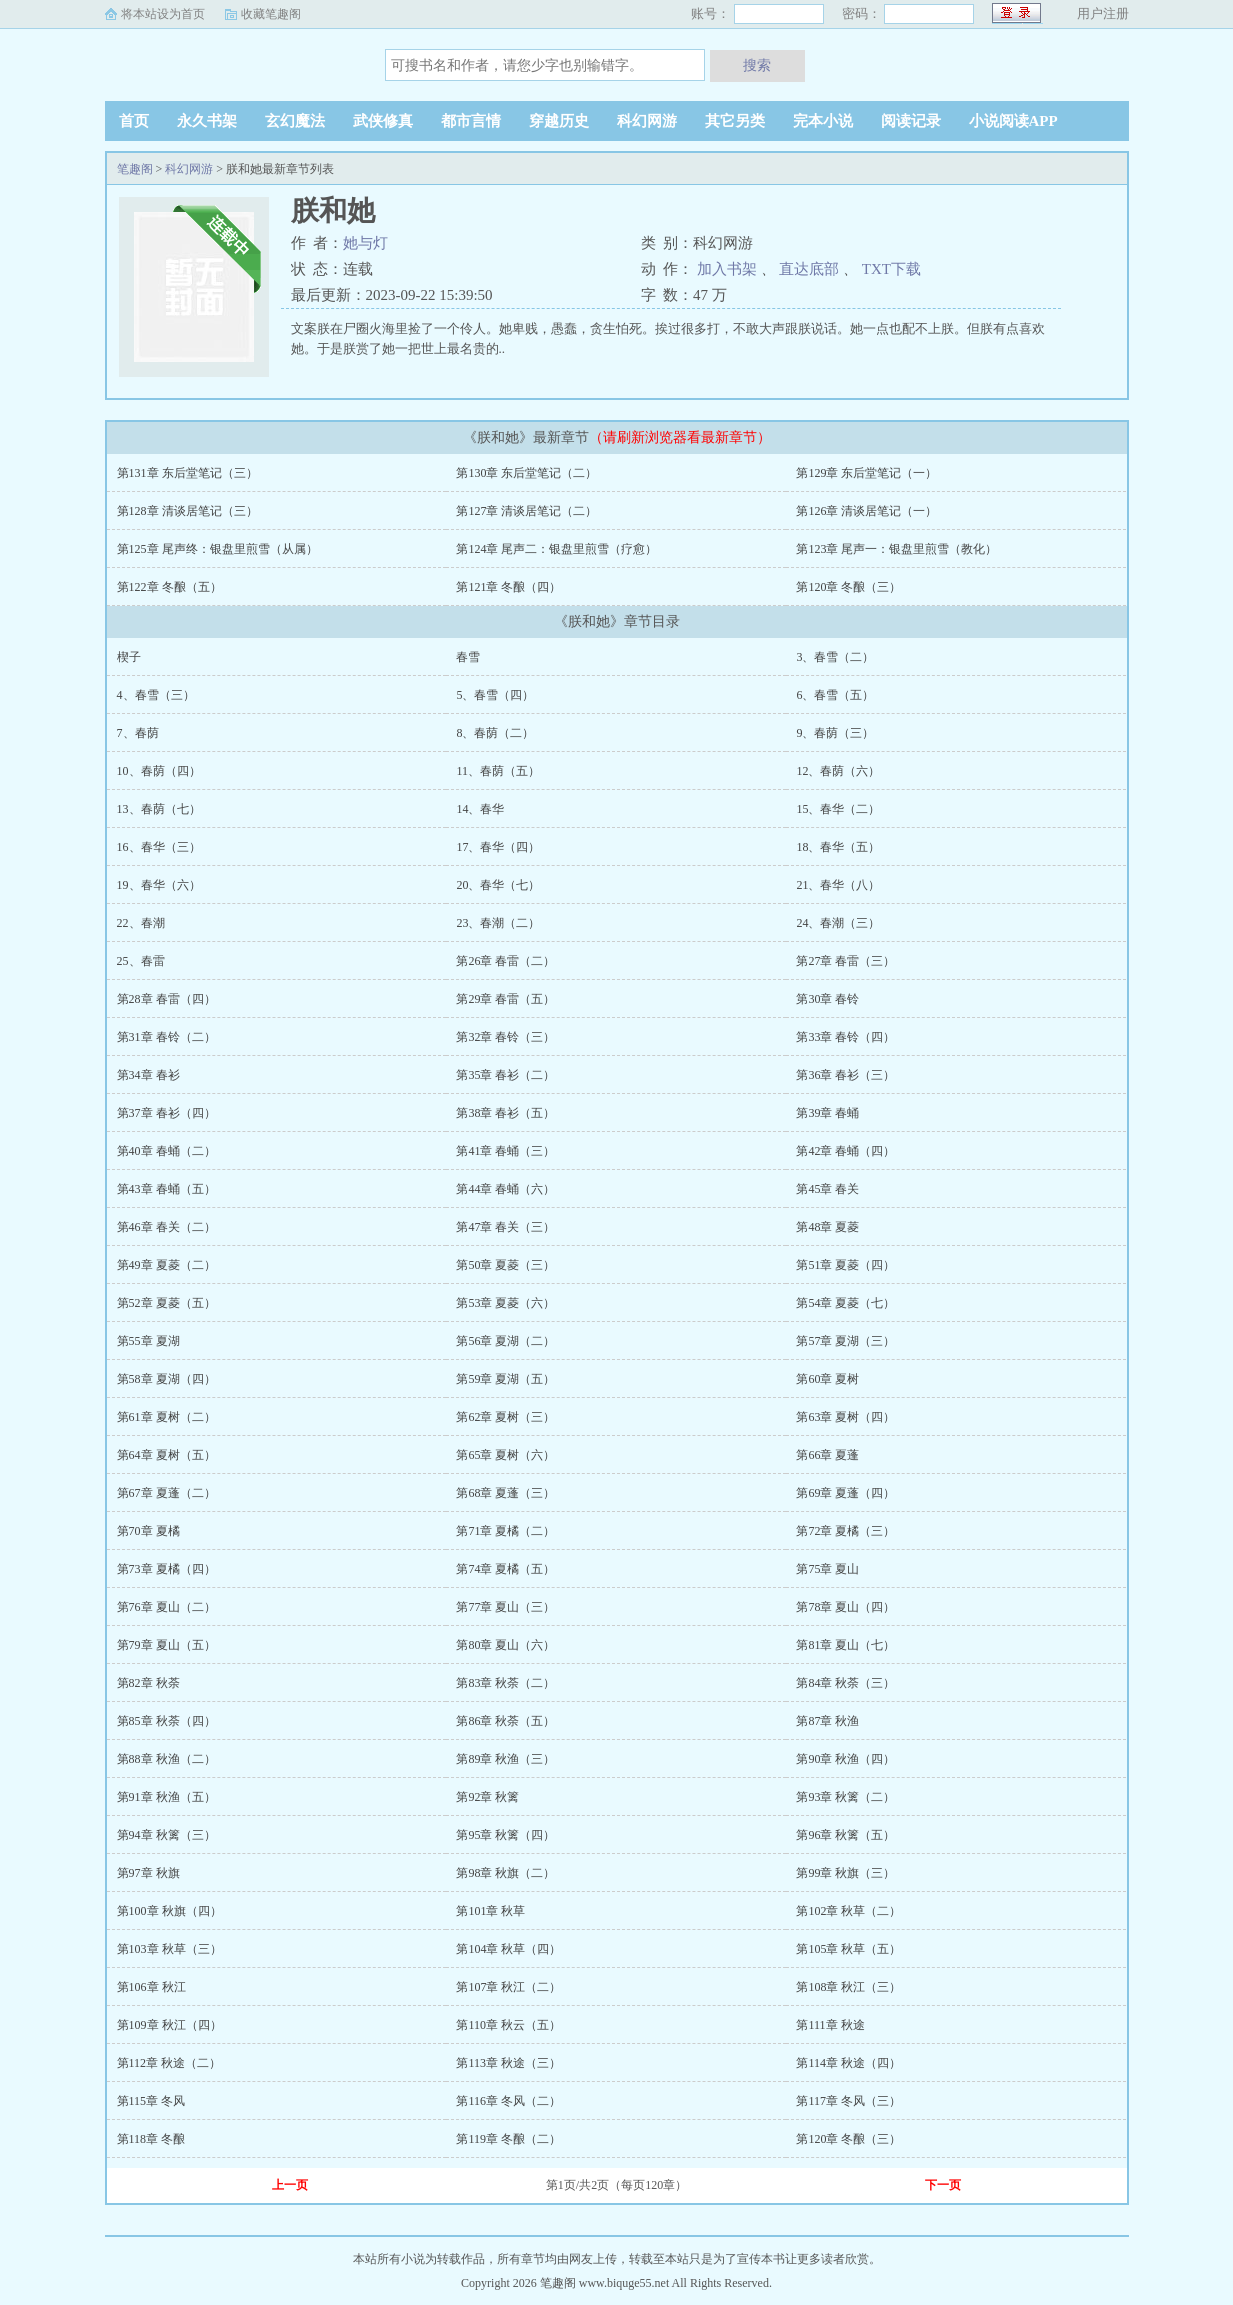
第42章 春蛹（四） (845, 1151)
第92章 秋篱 (487, 1797)
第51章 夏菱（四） (845, 1265)
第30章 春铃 (827, 999)
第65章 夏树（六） (505, 1455)
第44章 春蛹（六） (505, 1189)
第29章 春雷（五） (505, 999)
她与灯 (365, 243)
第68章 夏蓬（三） (505, 1493)
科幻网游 (647, 121)
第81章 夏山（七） (845, 1645)
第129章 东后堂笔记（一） (866, 473)
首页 (134, 121)
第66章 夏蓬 (827, 1455)
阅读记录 (911, 121)
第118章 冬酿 (151, 2139)
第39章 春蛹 (827, 1113)
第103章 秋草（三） (169, 1949)
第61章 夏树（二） (166, 1417)
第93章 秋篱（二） (845, 1797)
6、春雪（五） (835, 695)
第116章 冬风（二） (508, 2101)
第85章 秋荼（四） (166, 1721)
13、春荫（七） (159, 809)
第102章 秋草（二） (848, 1911)
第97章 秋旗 (148, 1873)
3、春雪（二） (835, 657)
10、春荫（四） (159, 771)
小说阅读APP (1013, 121)
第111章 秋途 (830, 2025)
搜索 (757, 65)
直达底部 (809, 269)
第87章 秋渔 (827, 1721)
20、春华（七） (498, 885)
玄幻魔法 (295, 121)
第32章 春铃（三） (505, 1037)
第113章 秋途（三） (508, 2063)
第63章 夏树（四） (845, 1417)
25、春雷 (141, 961)
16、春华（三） (159, 847)
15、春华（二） (838, 809)
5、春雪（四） (495, 695)
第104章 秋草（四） (508, 1949)
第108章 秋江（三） (848, 1987)
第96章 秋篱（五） (845, 1835)
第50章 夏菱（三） (505, 1265)
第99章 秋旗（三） (845, 1873)
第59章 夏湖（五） (505, 1379)
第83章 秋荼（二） (505, 1683)
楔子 (129, 657)
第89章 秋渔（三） (505, 1759)
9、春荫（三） (835, 733)
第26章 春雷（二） (505, 961)
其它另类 (735, 121)
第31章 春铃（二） (166, 1037)
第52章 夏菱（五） (166, 1303)
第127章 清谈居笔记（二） (526, 511)
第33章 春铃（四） (845, 1037)
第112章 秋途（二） (169, 2063)
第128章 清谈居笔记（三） (187, 511)
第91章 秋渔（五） (166, 1797)
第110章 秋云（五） (508, 2025)
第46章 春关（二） (166, 1227)
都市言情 (471, 121)
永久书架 (207, 121)
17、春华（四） (498, 847)
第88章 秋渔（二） (166, 1759)
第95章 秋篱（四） (505, 1835)
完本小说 (823, 121)
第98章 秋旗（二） (505, 1873)
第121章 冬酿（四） (508, 587)
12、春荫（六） (838, 771)
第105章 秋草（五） (848, 1949)
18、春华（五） (838, 847)
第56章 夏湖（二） (505, 1341)
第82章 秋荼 (148, 1683)
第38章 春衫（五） (505, 1113)
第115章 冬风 (151, 2101)
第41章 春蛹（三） (505, 1151)
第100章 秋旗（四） (169, 1911)
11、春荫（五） (498, 771)
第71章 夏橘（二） (505, 1531)
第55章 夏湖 (148, 1341)
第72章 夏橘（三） (845, 1531)
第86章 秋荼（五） (505, 1721)
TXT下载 (891, 269)
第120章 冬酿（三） (848, 587)
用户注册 (1103, 13)
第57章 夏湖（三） (845, 1341)
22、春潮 (141, 923)
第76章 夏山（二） (166, 1607)
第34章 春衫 (148, 1075)
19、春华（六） (159, 885)
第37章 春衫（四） (166, 1113)
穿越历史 (559, 121)
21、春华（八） (838, 885)
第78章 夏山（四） (845, 1607)
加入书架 (727, 269)
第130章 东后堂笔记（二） (526, 473)
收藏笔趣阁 (271, 14)
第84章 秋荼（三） (845, 1683)
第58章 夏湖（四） (166, 1379)
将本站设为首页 (163, 14)
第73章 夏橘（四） (166, 1569)
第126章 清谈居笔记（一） (866, 511)
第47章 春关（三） (505, 1227)
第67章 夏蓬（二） (166, 1493)
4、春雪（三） (156, 695)
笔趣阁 (230, 64)
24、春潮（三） (838, 923)
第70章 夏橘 (148, 1531)
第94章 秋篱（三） (166, 1835)
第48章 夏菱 (827, 1227)
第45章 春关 (827, 1189)
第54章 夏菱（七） (845, 1303)
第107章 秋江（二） (508, 1987)
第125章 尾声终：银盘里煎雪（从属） (217, 549)
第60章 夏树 (827, 1379)
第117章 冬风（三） (848, 2101)
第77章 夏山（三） (505, 1607)
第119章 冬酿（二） (508, 2139)
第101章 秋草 (490, 1911)
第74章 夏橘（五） (505, 1569)
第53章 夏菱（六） (505, 1303)
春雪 (468, 657)
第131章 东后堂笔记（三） (187, 473)
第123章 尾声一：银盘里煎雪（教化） (896, 549)
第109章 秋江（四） (169, 2025)
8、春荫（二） (495, 733)
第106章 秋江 (151, 1987)
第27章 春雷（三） (845, 961)
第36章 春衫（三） (845, 1075)
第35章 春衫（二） (505, 1075)
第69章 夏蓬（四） (845, 1493)
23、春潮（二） (498, 923)
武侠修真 (383, 121)
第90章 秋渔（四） (845, 1759)
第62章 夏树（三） (505, 1417)
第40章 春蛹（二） (166, 1151)
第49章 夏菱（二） (166, 1265)
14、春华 (480, 809)
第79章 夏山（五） (166, 1645)
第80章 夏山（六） (505, 1645)
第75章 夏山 (827, 1569)
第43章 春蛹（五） (166, 1189)
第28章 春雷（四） (166, 999)
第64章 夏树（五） (166, 1455)
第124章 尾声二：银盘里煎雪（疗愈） (556, 549)
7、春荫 (138, 733)
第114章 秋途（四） (848, 2063)
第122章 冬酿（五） (169, 587)
